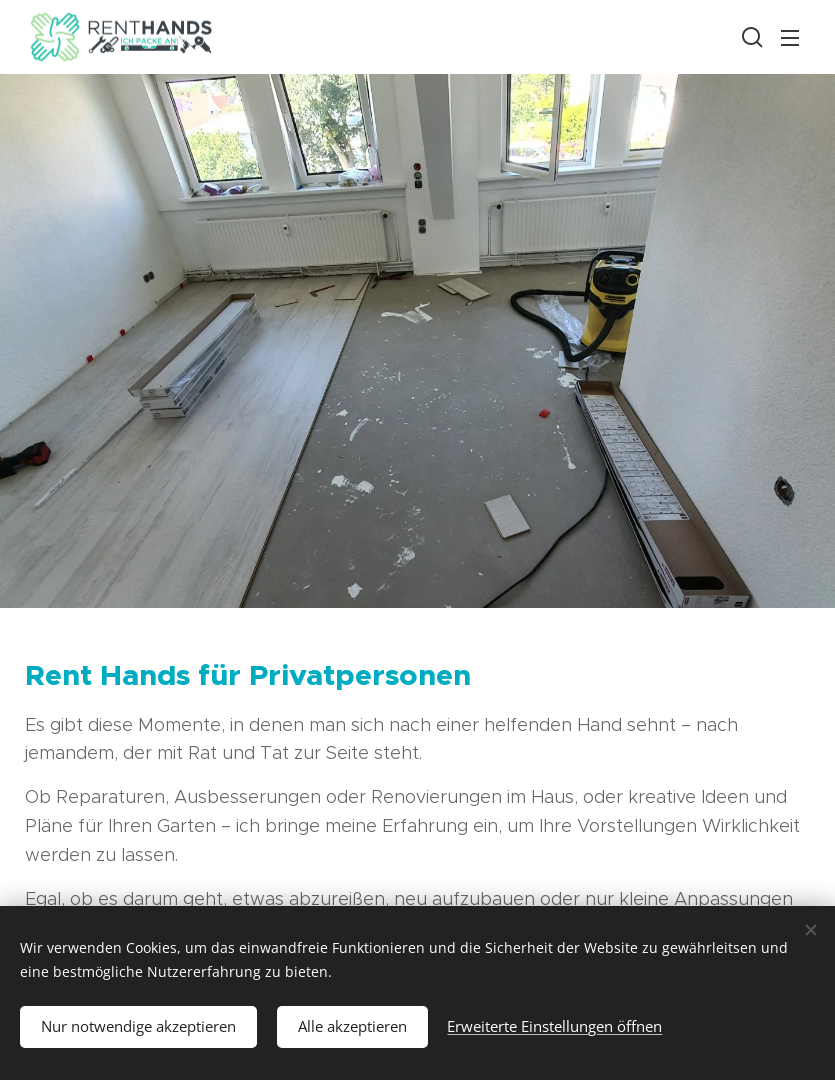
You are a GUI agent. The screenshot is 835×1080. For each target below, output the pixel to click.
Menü (790, 38)
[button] (750, 37)
